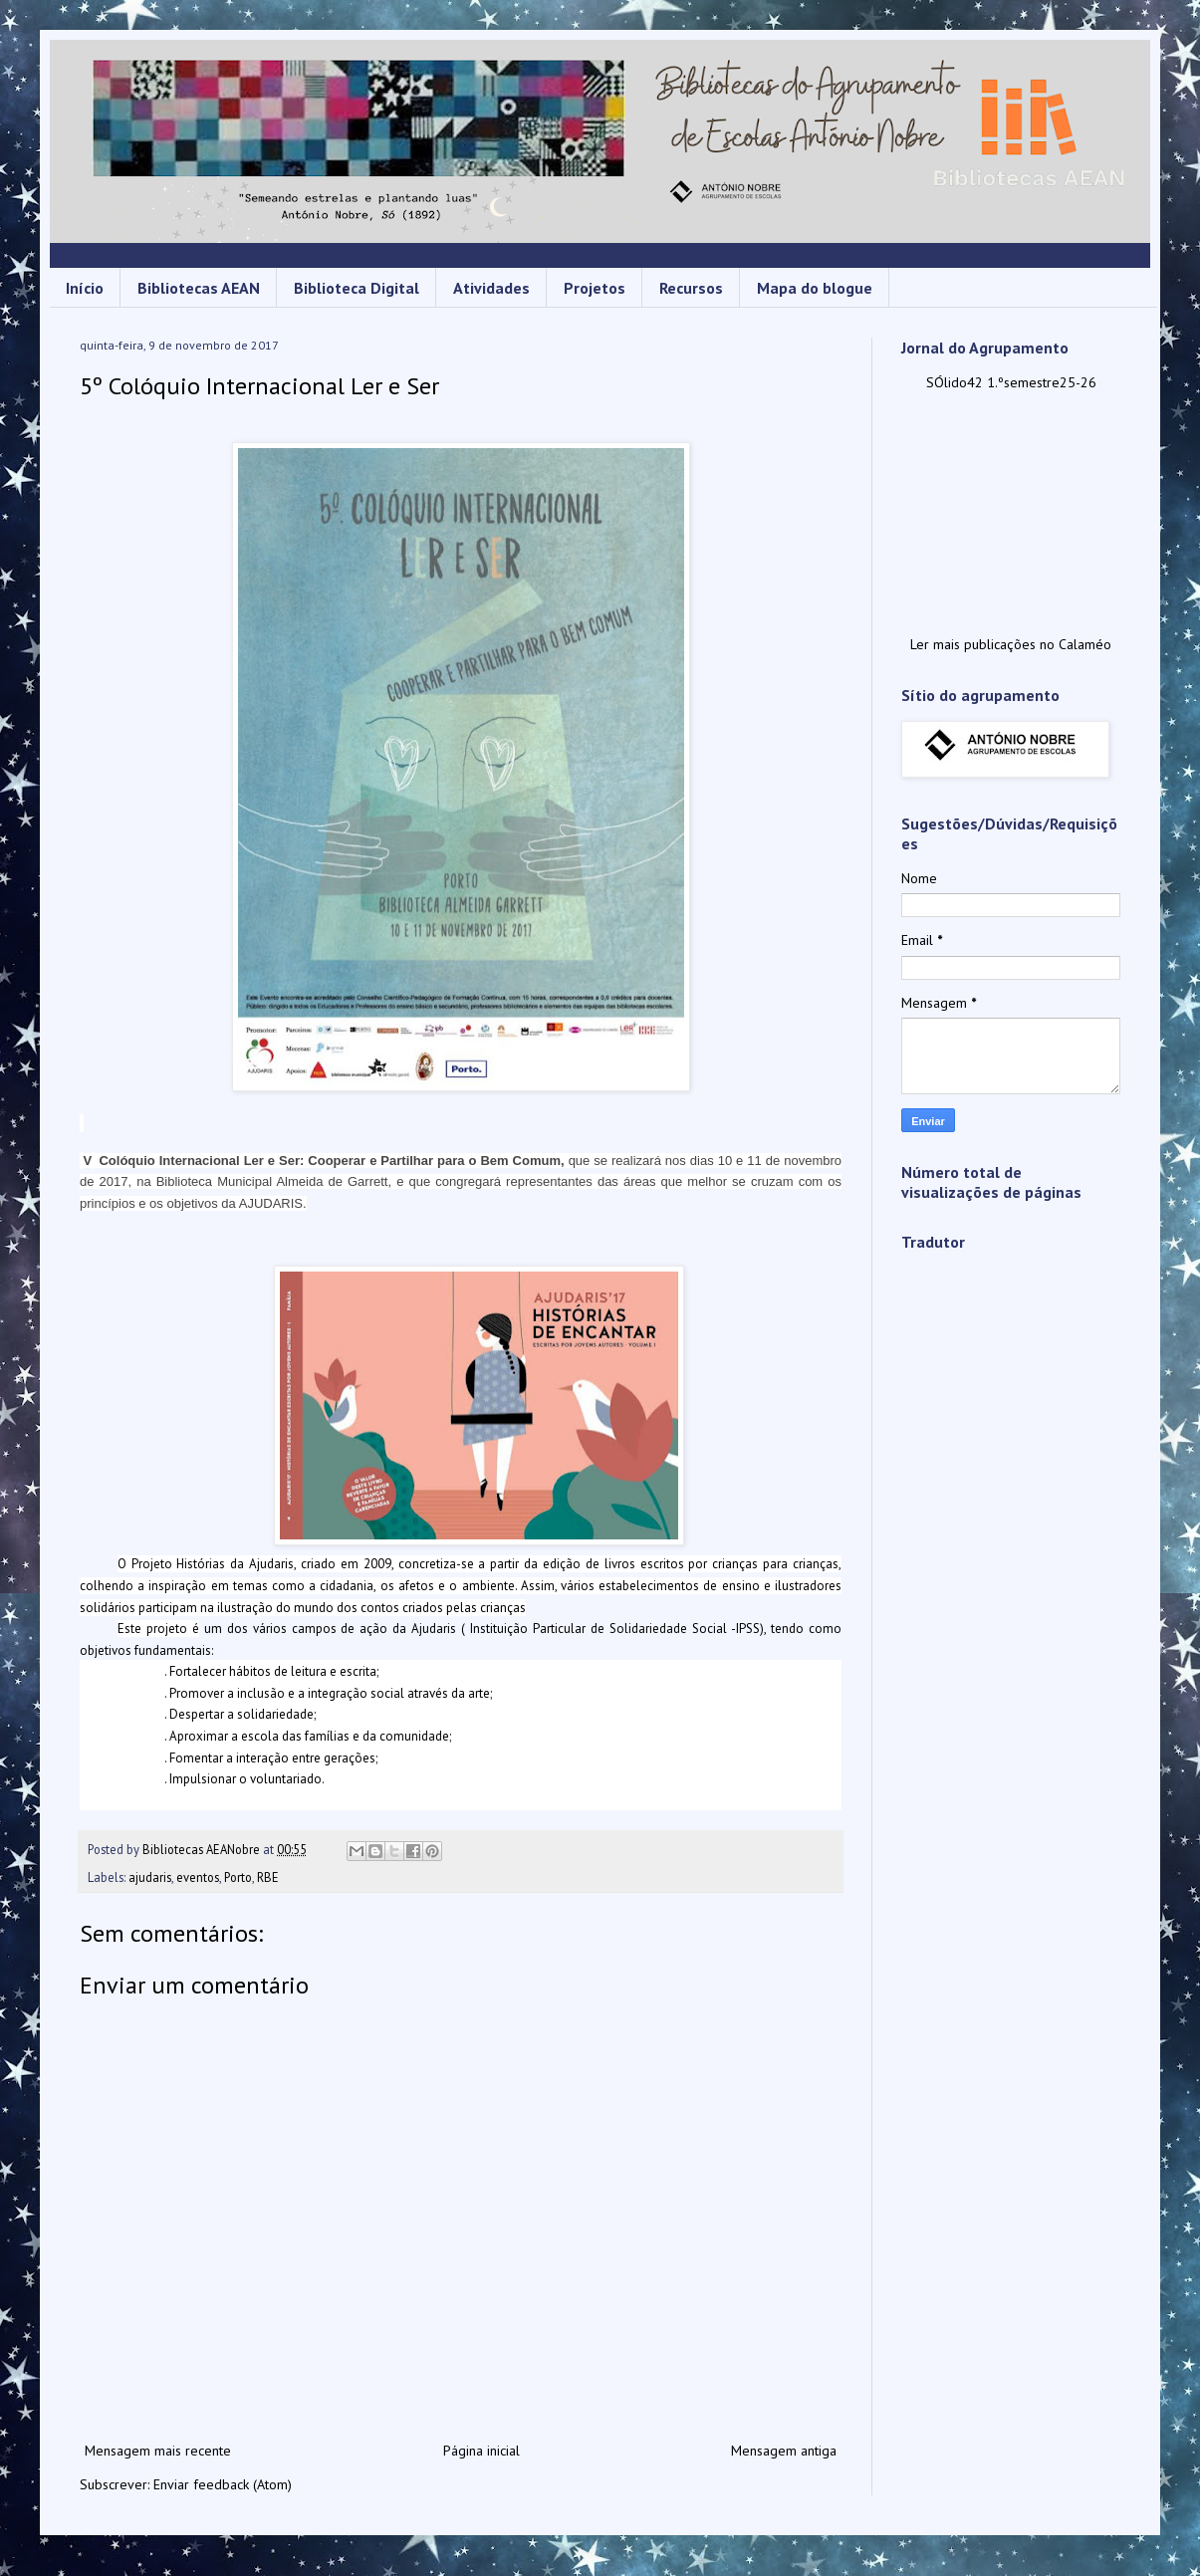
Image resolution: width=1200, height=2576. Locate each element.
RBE (268, 1877)
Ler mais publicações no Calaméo (1010, 644)
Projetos (594, 288)
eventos (197, 1877)
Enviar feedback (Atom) (222, 2484)
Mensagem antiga (784, 2450)
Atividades (491, 288)
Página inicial (481, 2450)
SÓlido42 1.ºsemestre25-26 (1011, 382)
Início (85, 288)
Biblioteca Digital (356, 288)
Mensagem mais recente (158, 2450)
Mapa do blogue (814, 288)
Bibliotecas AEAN (198, 288)
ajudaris (149, 1877)
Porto (238, 1877)
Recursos (691, 288)
